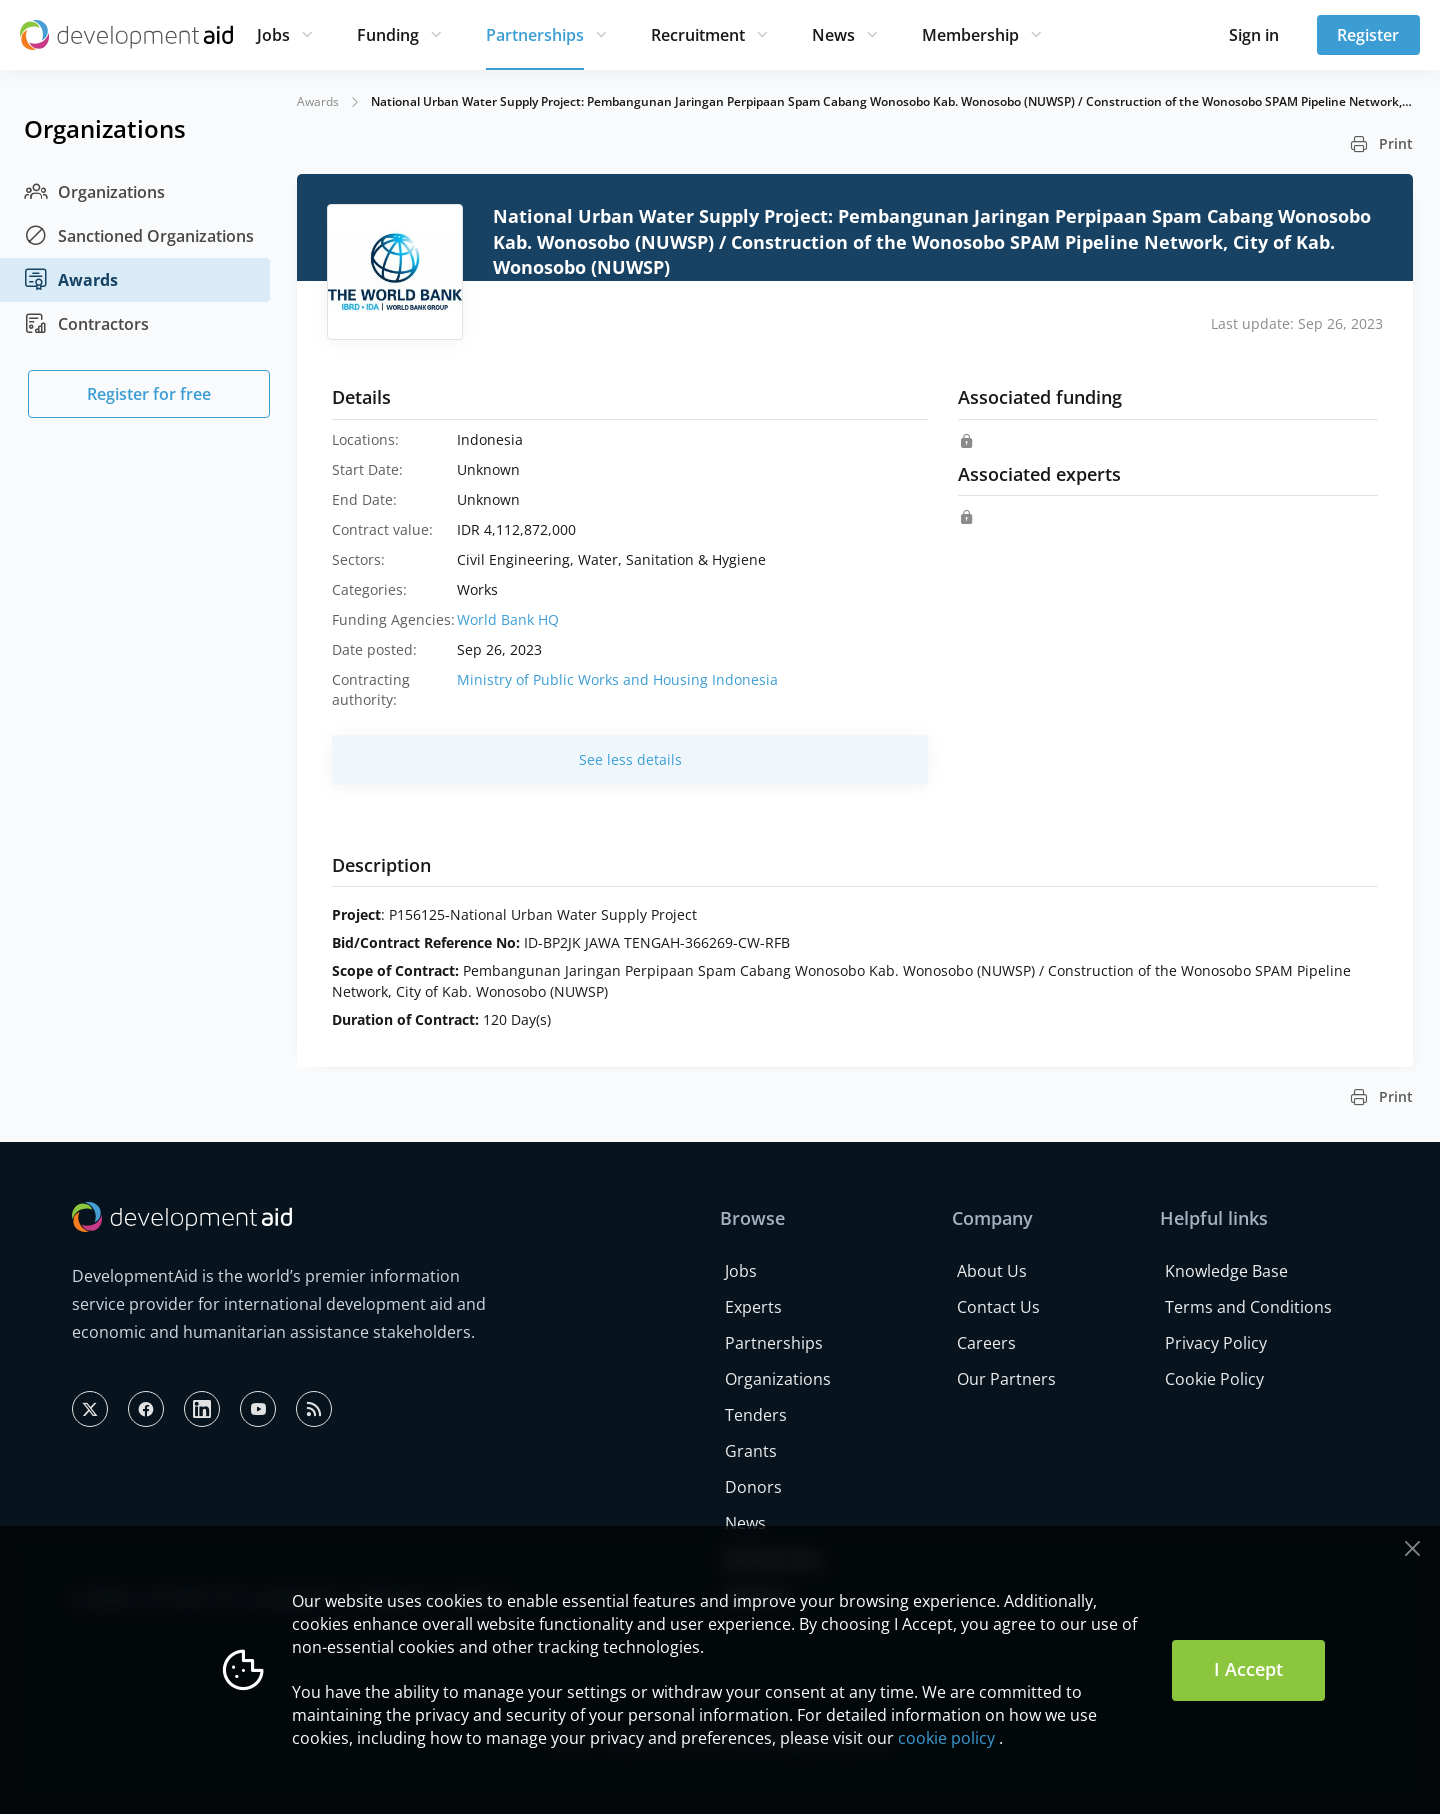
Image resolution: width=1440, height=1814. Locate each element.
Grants (751, 1451)
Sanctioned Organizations (139, 236)
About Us (992, 1271)
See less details (630, 759)
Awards (71, 280)
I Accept (1248, 1669)
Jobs (273, 35)
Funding (388, 35)
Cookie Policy (1214, 1379)
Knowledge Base (1226, 1271)
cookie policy (946, 1738)
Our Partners (1006, 1379)
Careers (986, 1343)
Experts (753, 1307)
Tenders (756, 1415)
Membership (970, 35)
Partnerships (535, 35)
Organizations (94, 192)
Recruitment (698, 35)
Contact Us (998, 1307)
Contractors (86, 324)
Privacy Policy (1216, 1343)
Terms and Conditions (1248, 1307)
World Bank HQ (508, 619)
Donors (753, 1487)
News (833, 35)
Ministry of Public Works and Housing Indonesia (617, 679)
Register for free (149, 394)
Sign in (1254, 35)
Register (1368, 35)
